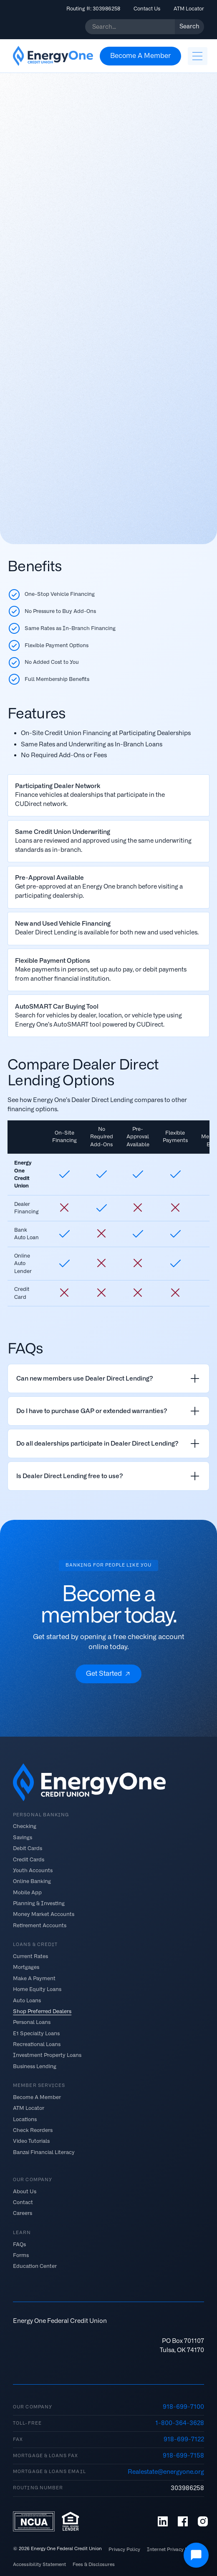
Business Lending (34, 2066)
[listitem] (108, 1378)
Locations (25, 2119)
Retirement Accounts (39, 1925)
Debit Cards (27, 1848)
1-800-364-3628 (179, 2423)
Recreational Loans (37, 2044)
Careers (22, 2213)
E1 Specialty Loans (36, 2033)
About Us (24, 2191)
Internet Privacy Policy (173, 2549)
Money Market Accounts (43, 1914)
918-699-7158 (183, 2455)
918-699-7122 (184, 2439)
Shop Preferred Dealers (42, 2011)
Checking (24, 1826)
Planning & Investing (39, 1903)
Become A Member (37, 2097)
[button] (197, 56)
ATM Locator (189, 8)
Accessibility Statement (39, 2564)
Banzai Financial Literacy (44, 2152)
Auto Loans (27, 2000)
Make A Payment (34, 1978)
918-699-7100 (183, 2406)
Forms (21, 2255)
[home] (53, 56)
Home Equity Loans (37, 1989)
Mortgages (26, 1967)
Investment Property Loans (47, 2055)
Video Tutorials (31, 2141)
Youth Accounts (33, 1870)
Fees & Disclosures (94, 2564)
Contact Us (147, 8)
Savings (22, 1837)
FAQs (19, 2244)
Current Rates (30, 1956)
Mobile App (27, 1892)
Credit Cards (28, 1859)
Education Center (35, 2266)
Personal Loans (31, 2022)
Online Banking (32, 1881)
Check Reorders (33, 2130)
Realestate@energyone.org (166, 2472)
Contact (23, 2202)
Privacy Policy (124, 2549)
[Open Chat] (196, 2555)
